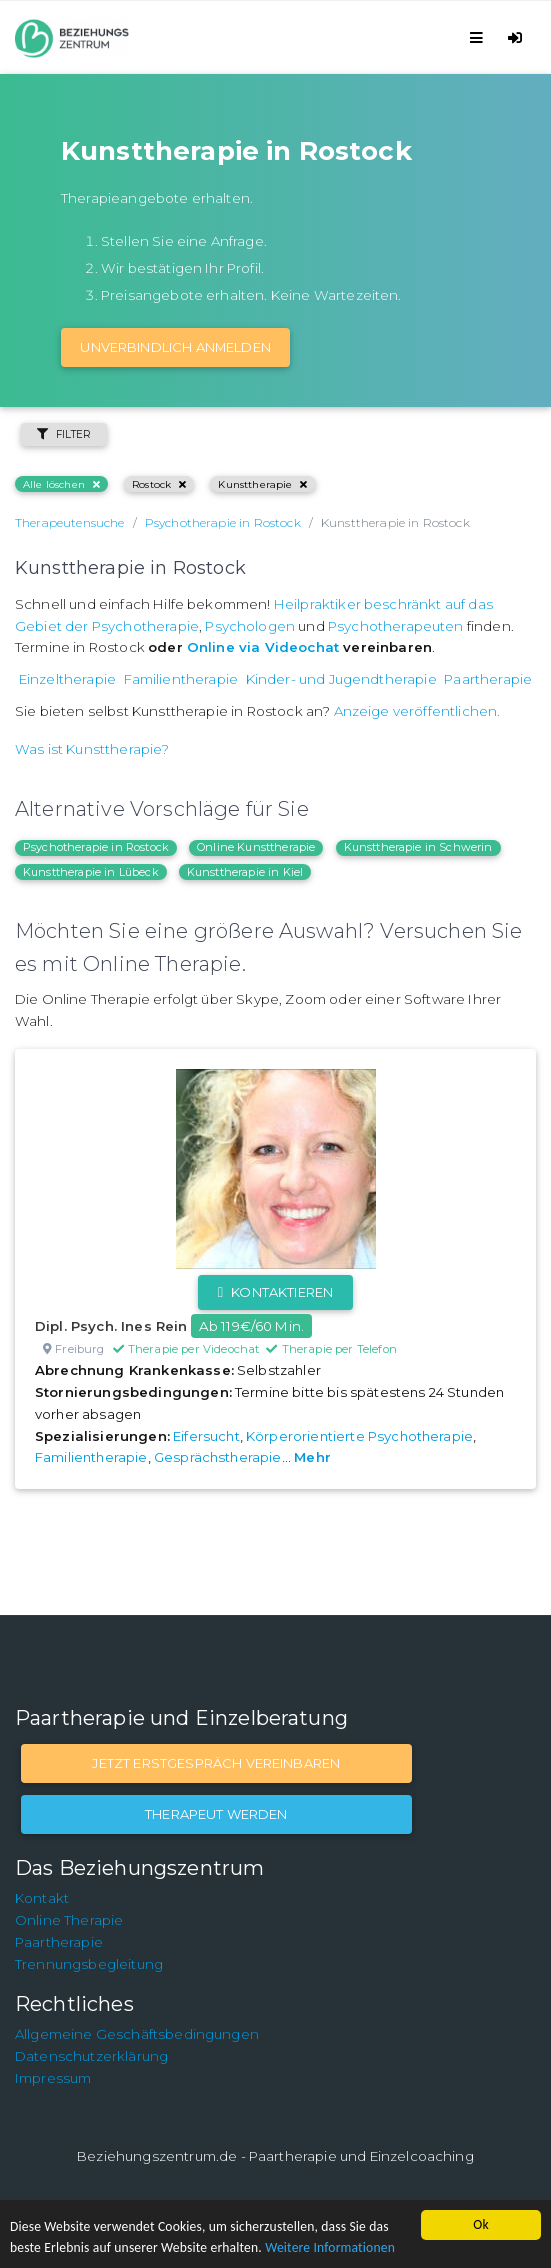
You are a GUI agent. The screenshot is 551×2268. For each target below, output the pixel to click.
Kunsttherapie (262, 484)
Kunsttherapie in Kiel (245, 872)
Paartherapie (488, 679)
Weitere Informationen (330, 2247)
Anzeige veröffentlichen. (417, 711)
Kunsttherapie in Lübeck (91, 872)
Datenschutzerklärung (91, 2056)
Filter (64, 434)
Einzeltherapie (67, 679)
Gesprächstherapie (218, 1457)
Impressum (53, 2078)
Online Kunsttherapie (256, 847)
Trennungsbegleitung (89, 1964)
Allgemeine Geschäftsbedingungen (137, 2034)
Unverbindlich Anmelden (175, 347)
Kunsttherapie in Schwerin (418, 847)
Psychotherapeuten (396, 626)
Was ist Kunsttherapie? (92, 749)
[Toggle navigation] (479, 37)
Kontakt (42, 1898)
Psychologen (250, 626)
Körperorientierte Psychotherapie (359, 1436)
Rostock (159, 484)
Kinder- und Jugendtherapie (341, 679)
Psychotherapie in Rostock (96, 847)
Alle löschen (61, 484)
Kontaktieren (275, 1292)
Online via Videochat (263, 647)
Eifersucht (206, 1436)
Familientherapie (181, 679)
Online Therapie (69, 1920)
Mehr (312, 1457)
